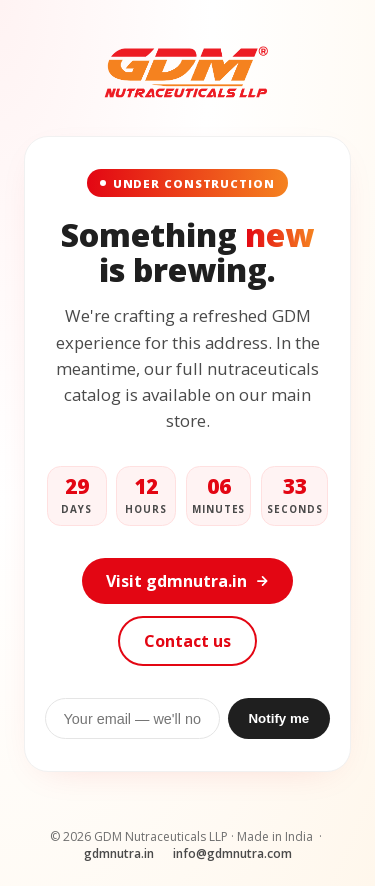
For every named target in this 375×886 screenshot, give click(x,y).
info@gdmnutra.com (232, 853)
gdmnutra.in (119, 853)
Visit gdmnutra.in (187, 581)
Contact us (187, 641)
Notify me (278, 718)
